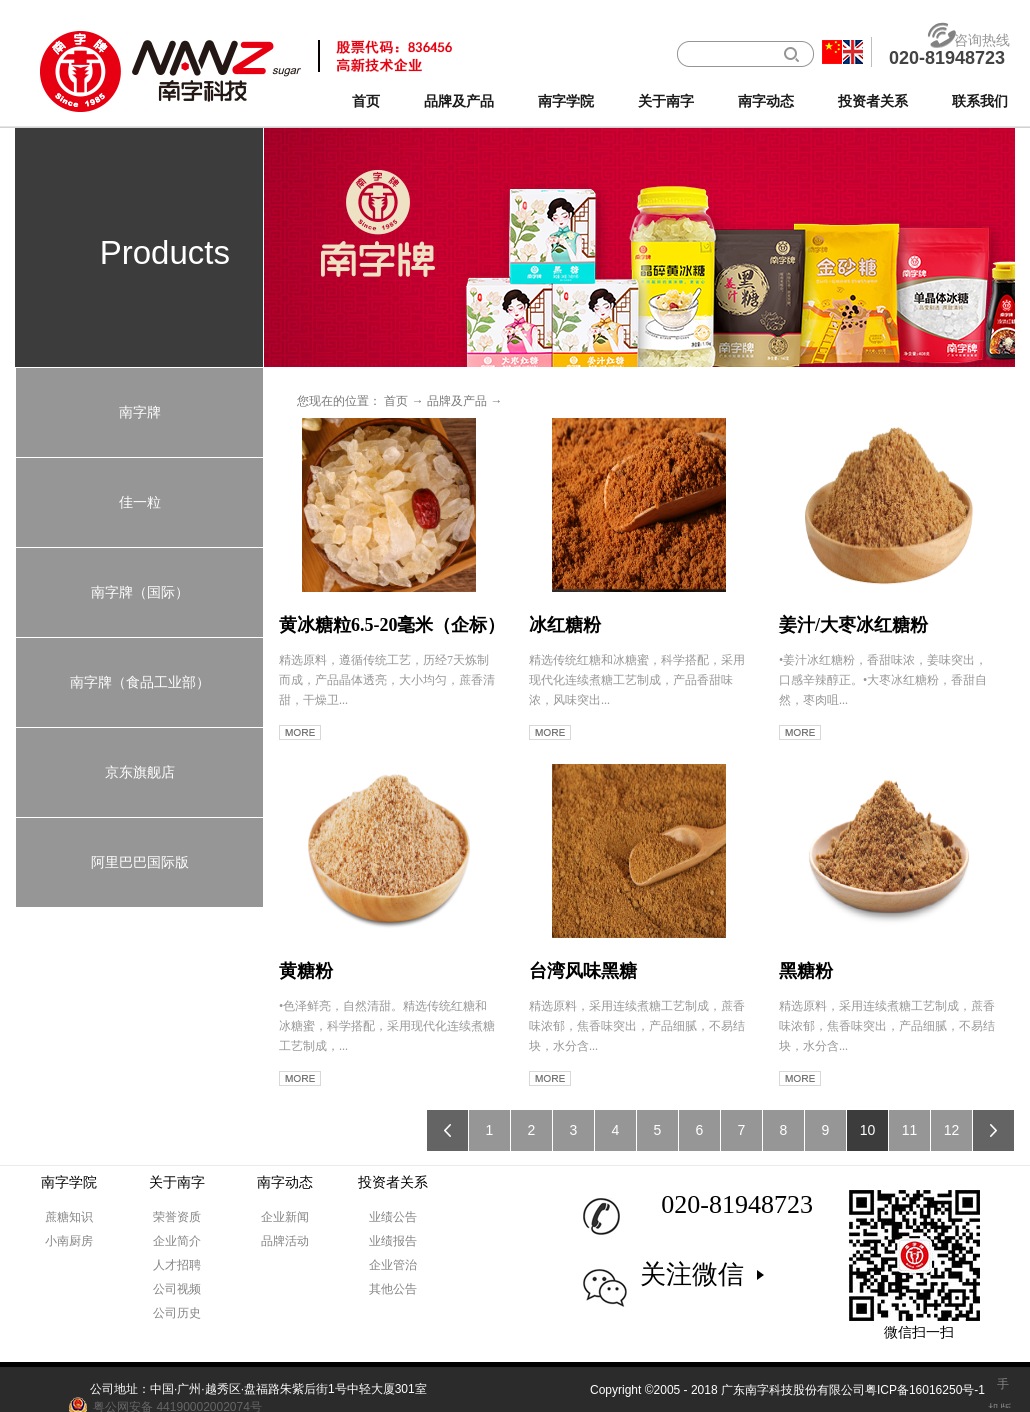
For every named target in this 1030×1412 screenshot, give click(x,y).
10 (868, 1130)
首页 (366, 101)
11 (910, 1130)
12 (952, 1130)
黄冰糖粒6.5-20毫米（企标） (392, 625)
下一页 (993, 1130)
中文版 (832, 52)
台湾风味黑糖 (583, 971)
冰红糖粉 (565, 625)
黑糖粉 (806, 971)
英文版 (853, 52)
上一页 (447, 1130)
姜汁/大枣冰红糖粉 (853, 625)
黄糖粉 (306, 971)
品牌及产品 (457, 401)
